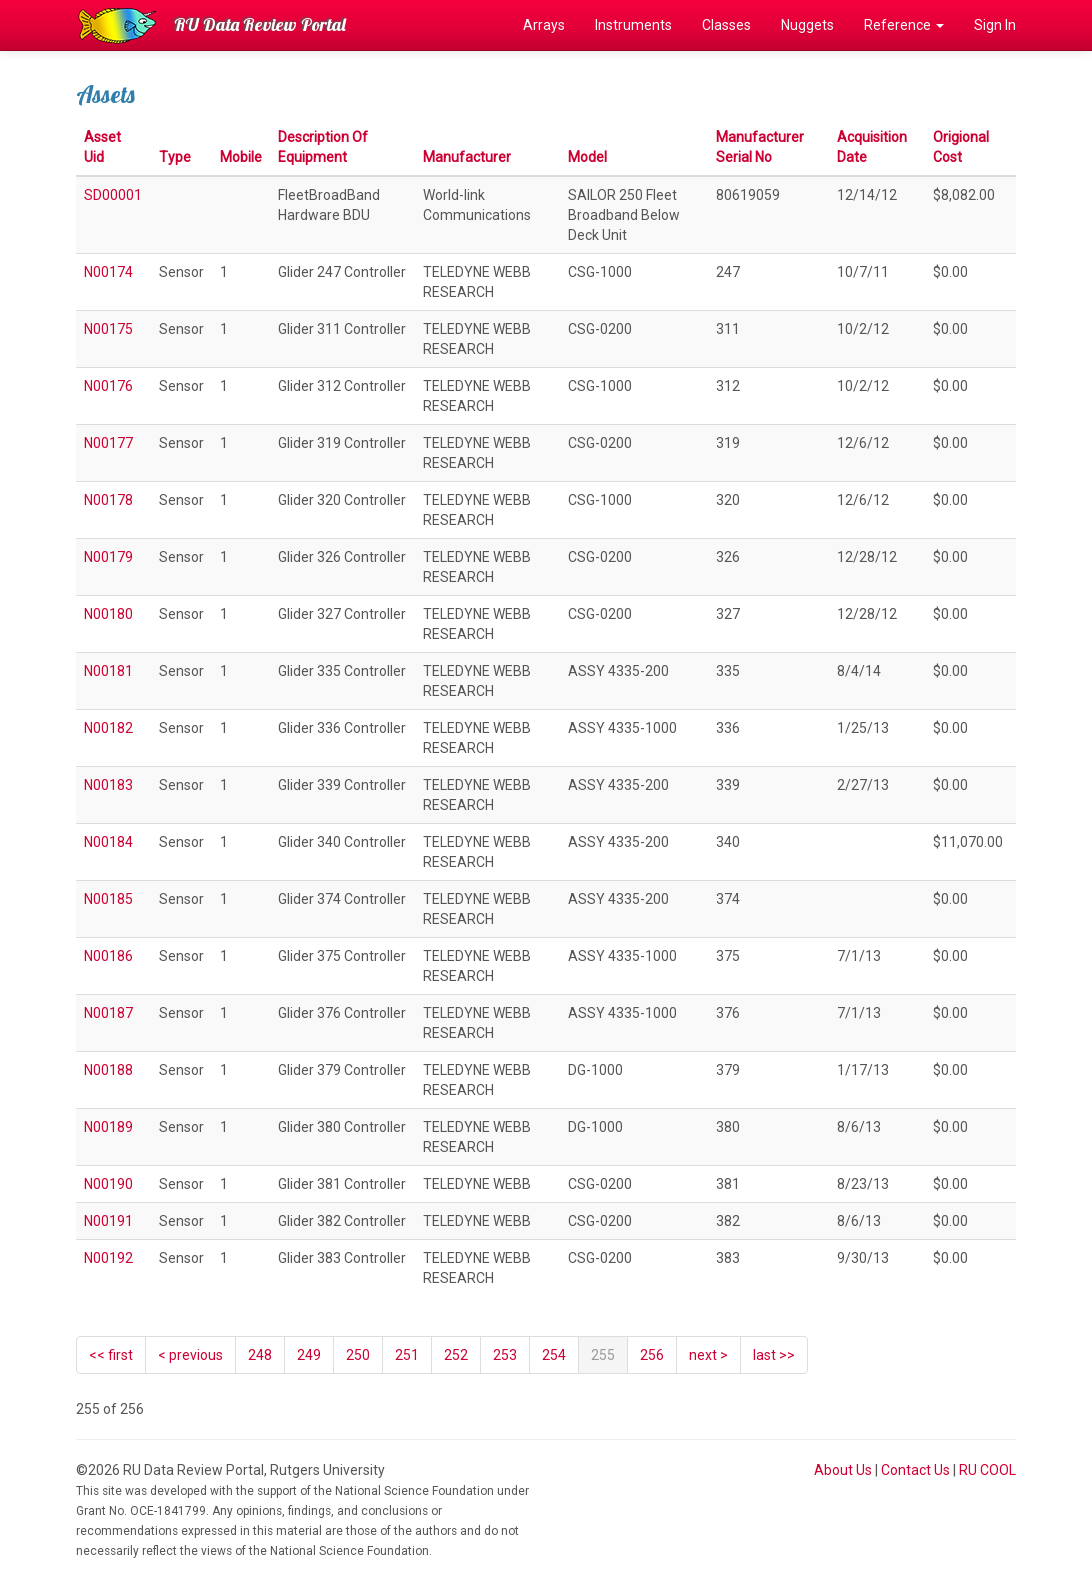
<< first (111, 1355)
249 (309, 1355)
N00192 (108, 1258)
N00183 (108, 785)
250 (358, 1355)
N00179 (108, 557)
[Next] (708, 1355)
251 (407, 1355)
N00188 (108, 1070)
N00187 (108, 1013)
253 (505, 1355)
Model (587, 157)
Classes (726, 25)
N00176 (108, 386)
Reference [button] (904, 25)
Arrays (544, 25)
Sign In (995, 25)
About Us (843, 1470)
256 (652, 1355)
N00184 (108, 842)
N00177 (108, 443)
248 (260, 1355)
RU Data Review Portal (260, 24)
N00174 (108, 272)
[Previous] (190, 1355)
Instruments (633, 25)
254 (554, 1355)
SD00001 (113, 195)
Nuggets (807, 25)
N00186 (108, 956)
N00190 (108, 1184)
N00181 (108, 671)
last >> (774, 1355)
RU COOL (987, 1470)
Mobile (241, 157)
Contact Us (915, 1470)
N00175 (108, 329)
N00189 (108, 1127)
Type (175, 157)
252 (456, 1355)
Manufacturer (467, 157)
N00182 (108, 728)
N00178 (108, 500)
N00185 (108, 899)
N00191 (108, 1221)
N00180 (108, 614)
